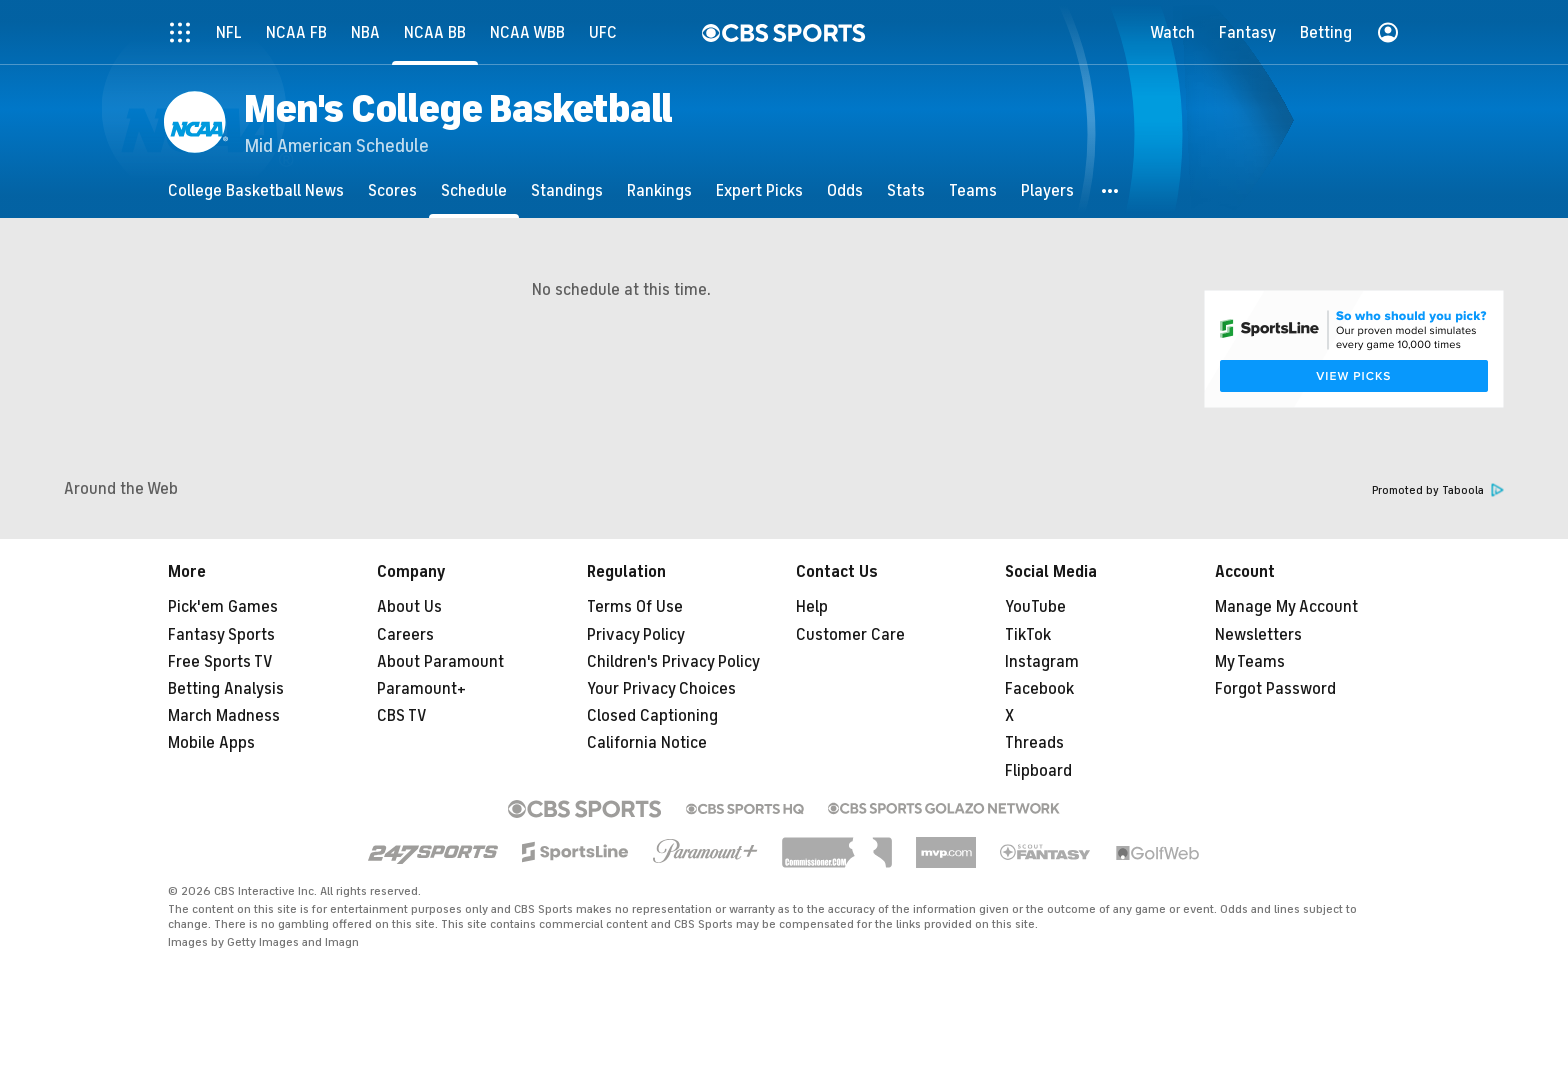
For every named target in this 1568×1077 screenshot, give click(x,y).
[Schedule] (474, 190)
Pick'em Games (223, 607)
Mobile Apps (211, 743)
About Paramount (440, 662)
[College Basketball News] (256, 190)
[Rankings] (659, 190)
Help (812, 607)
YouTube (1035, 607)
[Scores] (392, 190)
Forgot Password (1275, 689)
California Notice (647, 743)
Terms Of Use (635, 607)
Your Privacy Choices (661, 689)
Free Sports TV (220, 662)
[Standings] (567, 190)
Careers (405, 635)
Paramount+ (421, 689)
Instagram (1042, 662)
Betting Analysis (226, 689)
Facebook (1039, 689)
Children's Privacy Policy (673, 662)
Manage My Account (1286, 607)
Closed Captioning (652, 716)
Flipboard (1038, 771)
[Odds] (845, 190)
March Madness (224, 716)
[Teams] (973, 190)
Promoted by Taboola (1438, 490)
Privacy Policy (636, 635)
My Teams (1250, 662)
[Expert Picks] (759, 190)
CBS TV (402, 716)
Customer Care (850, 635)
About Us (409, 607)
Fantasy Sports (221, 635)
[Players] (1047, 190)
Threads (1034, 743)
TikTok (1028, 635)
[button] (1111, 190)
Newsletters (1258, 635)
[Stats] (906, 190)
